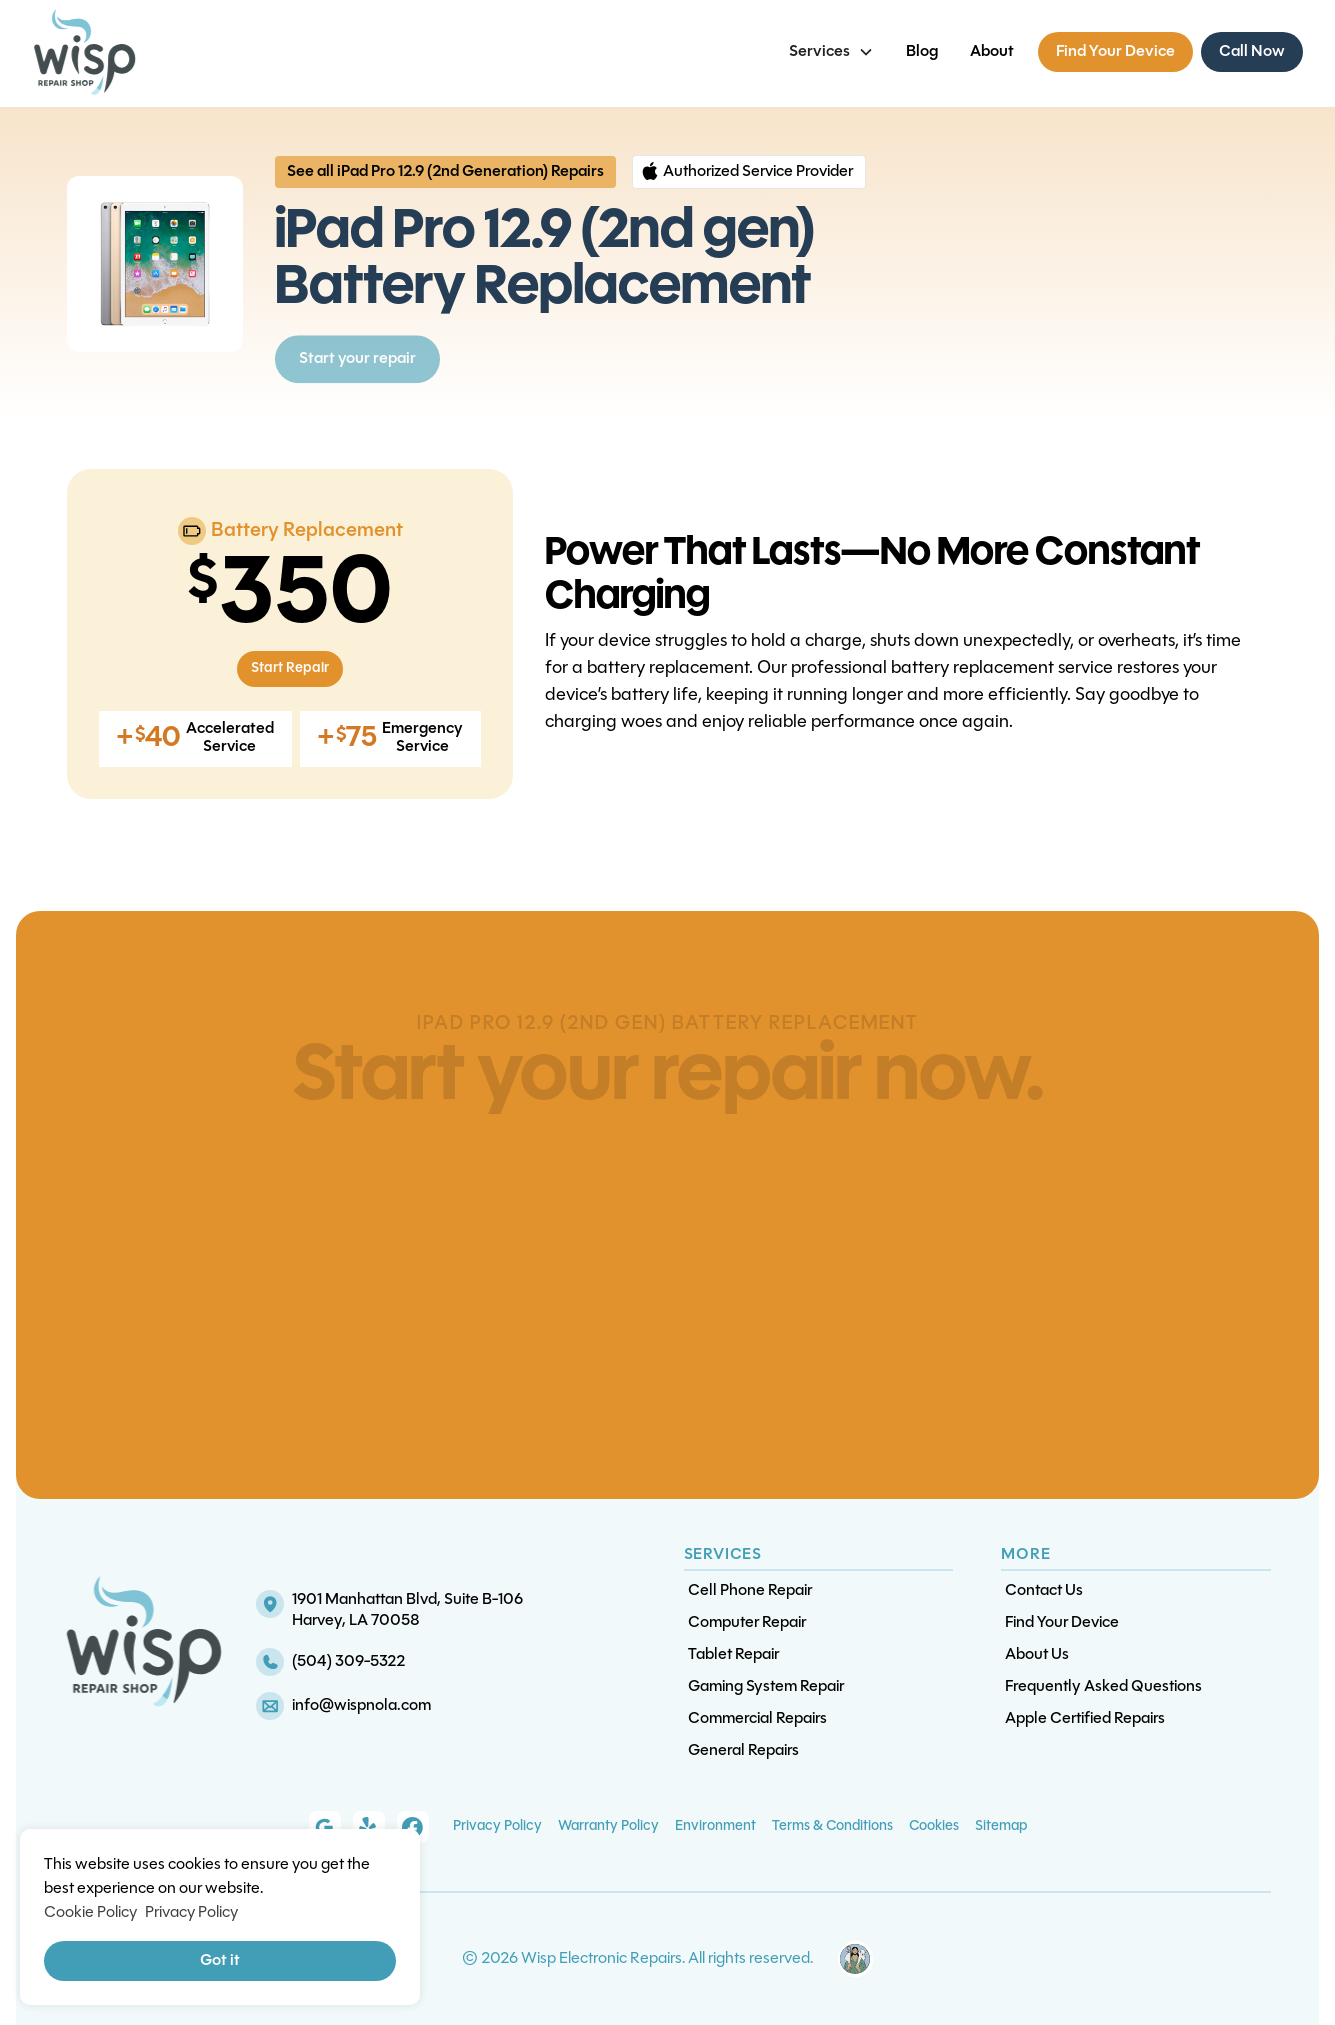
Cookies (934, 1826)
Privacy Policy (497, 1826)
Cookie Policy (90, 1913)
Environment (715, 1826)
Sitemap (1001, 1826)
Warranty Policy (608, 1826)
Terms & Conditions (832, 1826)
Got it (220, 1961)
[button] (831, 52)
